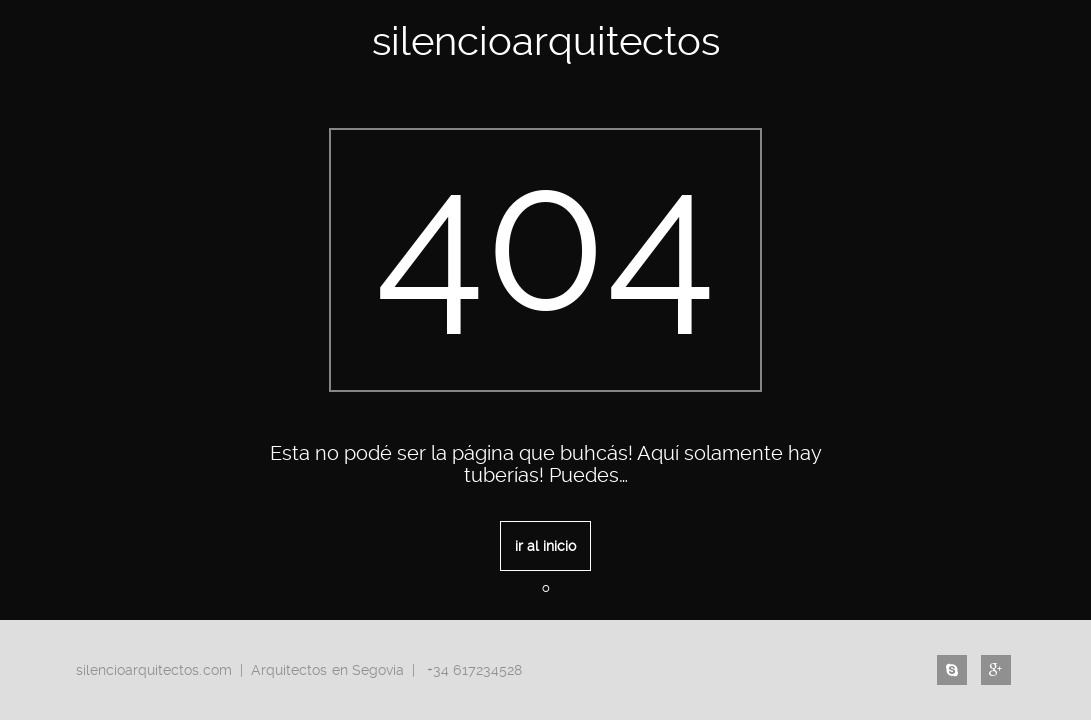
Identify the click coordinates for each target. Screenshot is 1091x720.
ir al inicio (545, 546)
